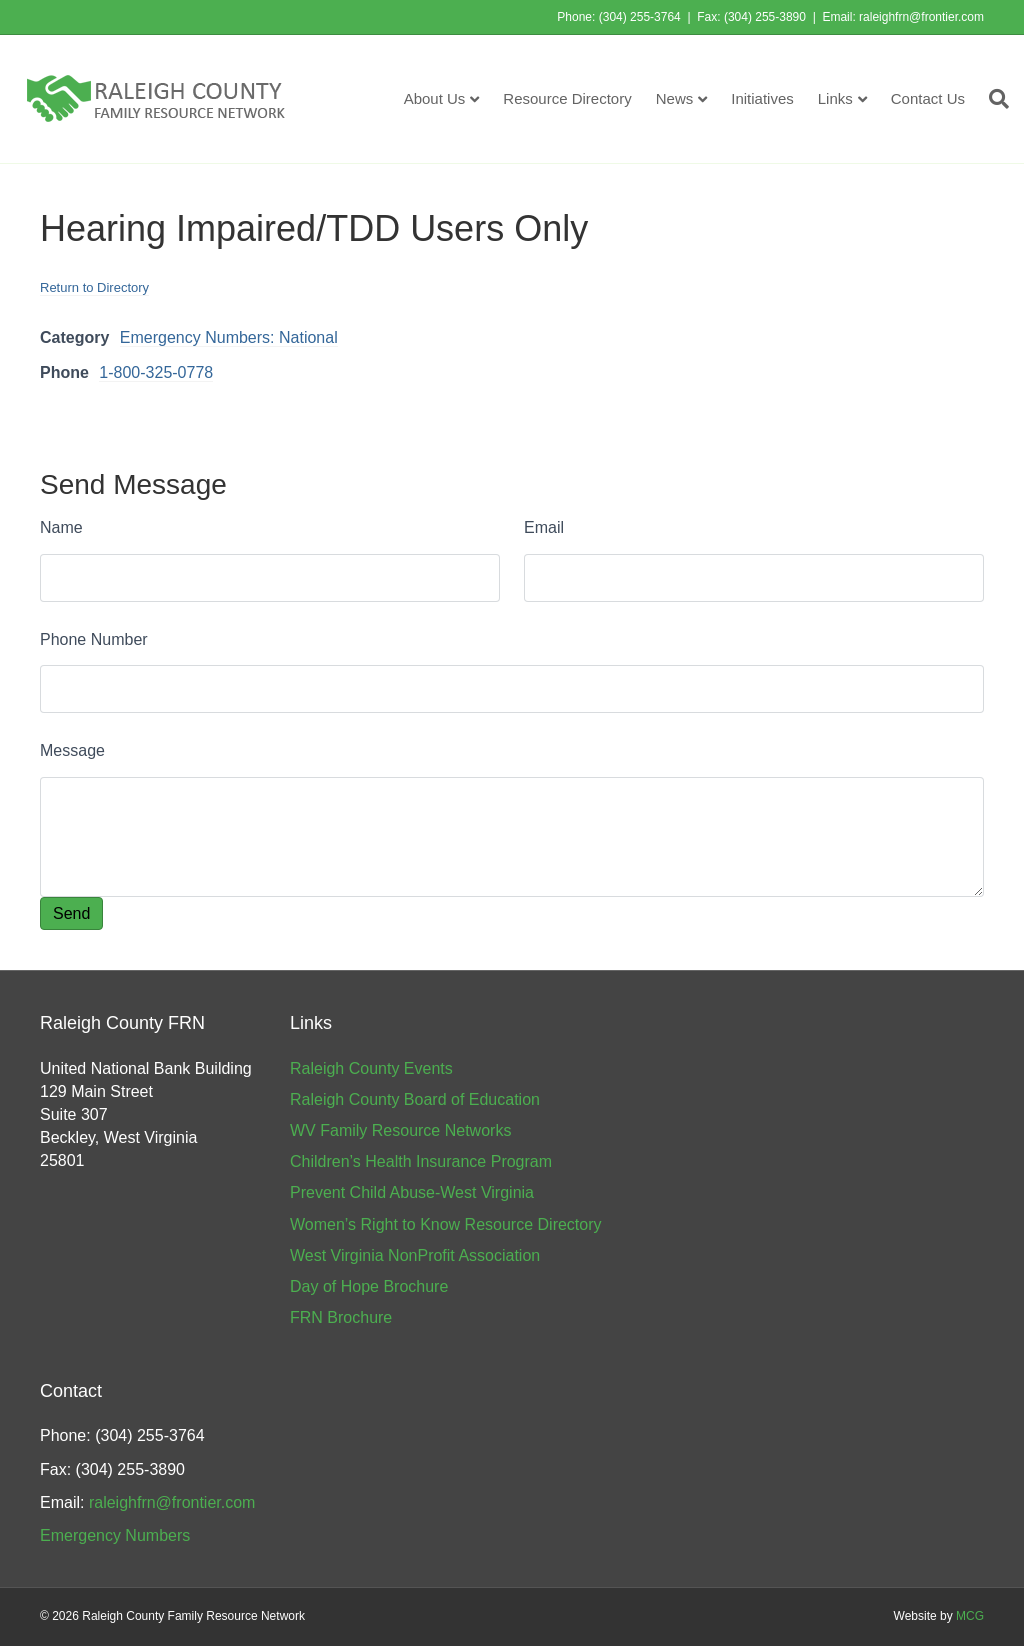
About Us (435, 98)
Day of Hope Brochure (369, 1286)
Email (544, 527)
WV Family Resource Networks (400, 1130)
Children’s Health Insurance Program (421, 1161)
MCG (970, 1616)
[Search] (993, 99)
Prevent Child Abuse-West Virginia (412, 1192)
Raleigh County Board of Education (415, 1099)
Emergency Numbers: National (229, 337)
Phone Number (94, 639)
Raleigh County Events (371, 1068)
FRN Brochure (341, 1317)
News (675, 98)
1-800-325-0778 (156, 372)
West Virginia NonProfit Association (415, 1255)
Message (72, 750)
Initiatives (762, 98)
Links (835, 98)
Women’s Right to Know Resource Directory (446, 1224)
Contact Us (928, 98)
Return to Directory (94, 287)
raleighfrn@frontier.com (921, 17)
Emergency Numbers (115, 1535)
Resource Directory (567, 98)
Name (61, 527)
